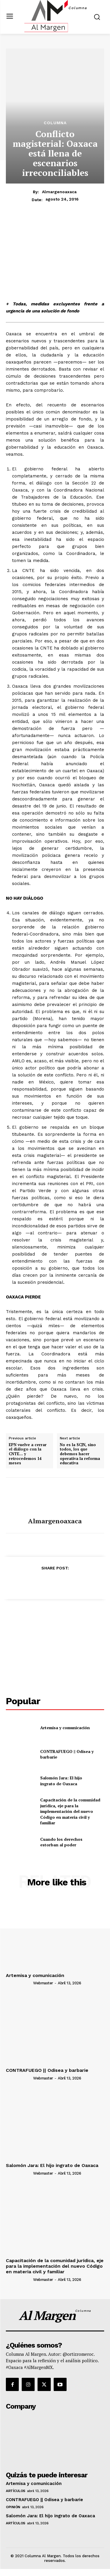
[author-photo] (19, 1983)
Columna (55, 123)
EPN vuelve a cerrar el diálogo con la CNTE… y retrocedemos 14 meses (28, 1454)
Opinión (13, 2507)
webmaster (43, 1983)
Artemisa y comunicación (65, 1727)
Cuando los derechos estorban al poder (61, 1842)
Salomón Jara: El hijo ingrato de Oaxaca (61, 1780)
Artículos (15, 2491)
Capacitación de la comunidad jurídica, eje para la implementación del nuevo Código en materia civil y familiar (70, 1811)
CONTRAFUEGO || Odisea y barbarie (47, 2070)
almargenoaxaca (59, 191)
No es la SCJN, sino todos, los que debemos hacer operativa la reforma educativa (80, 1454)
